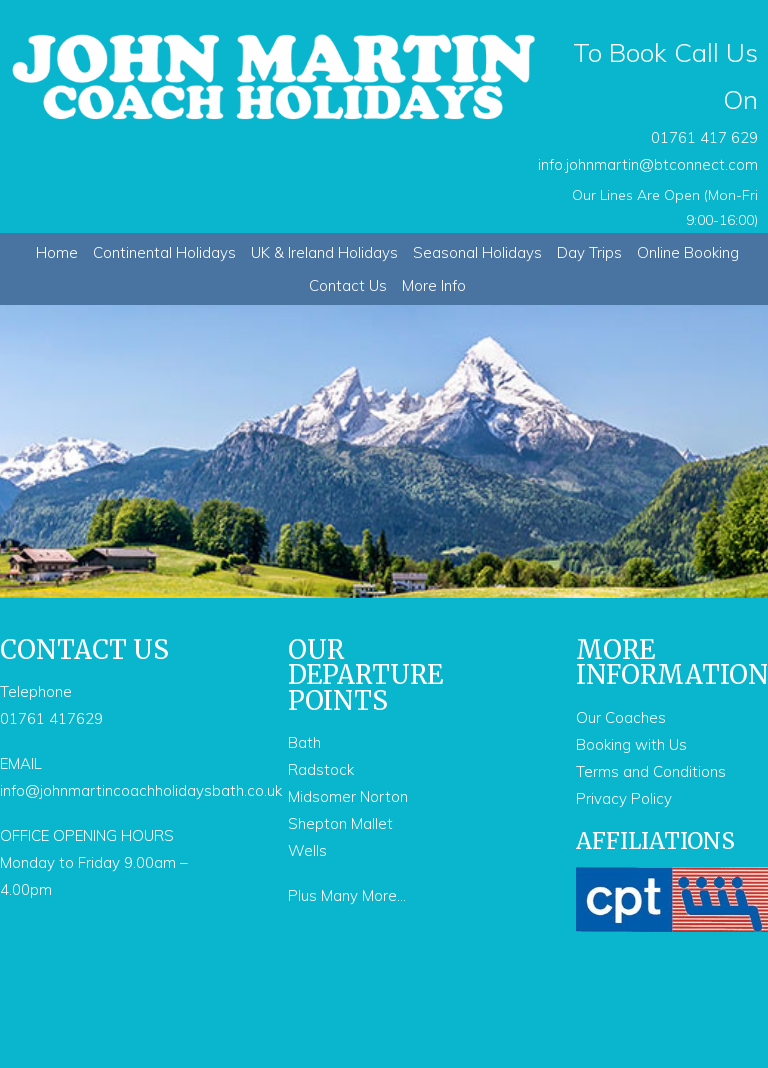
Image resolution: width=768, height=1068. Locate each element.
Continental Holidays (164, 252)
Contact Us (348, 285)
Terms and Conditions (651, 771)
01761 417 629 (704, 137)
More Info (434, 285)
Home (57, 252)
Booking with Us (631, 744)
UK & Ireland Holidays (324, 252)
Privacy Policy (624, 798)
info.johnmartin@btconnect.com (648, 164)
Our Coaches (621, 717)
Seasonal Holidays (477, 252)
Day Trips (589, 252)
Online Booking (688, 252)
